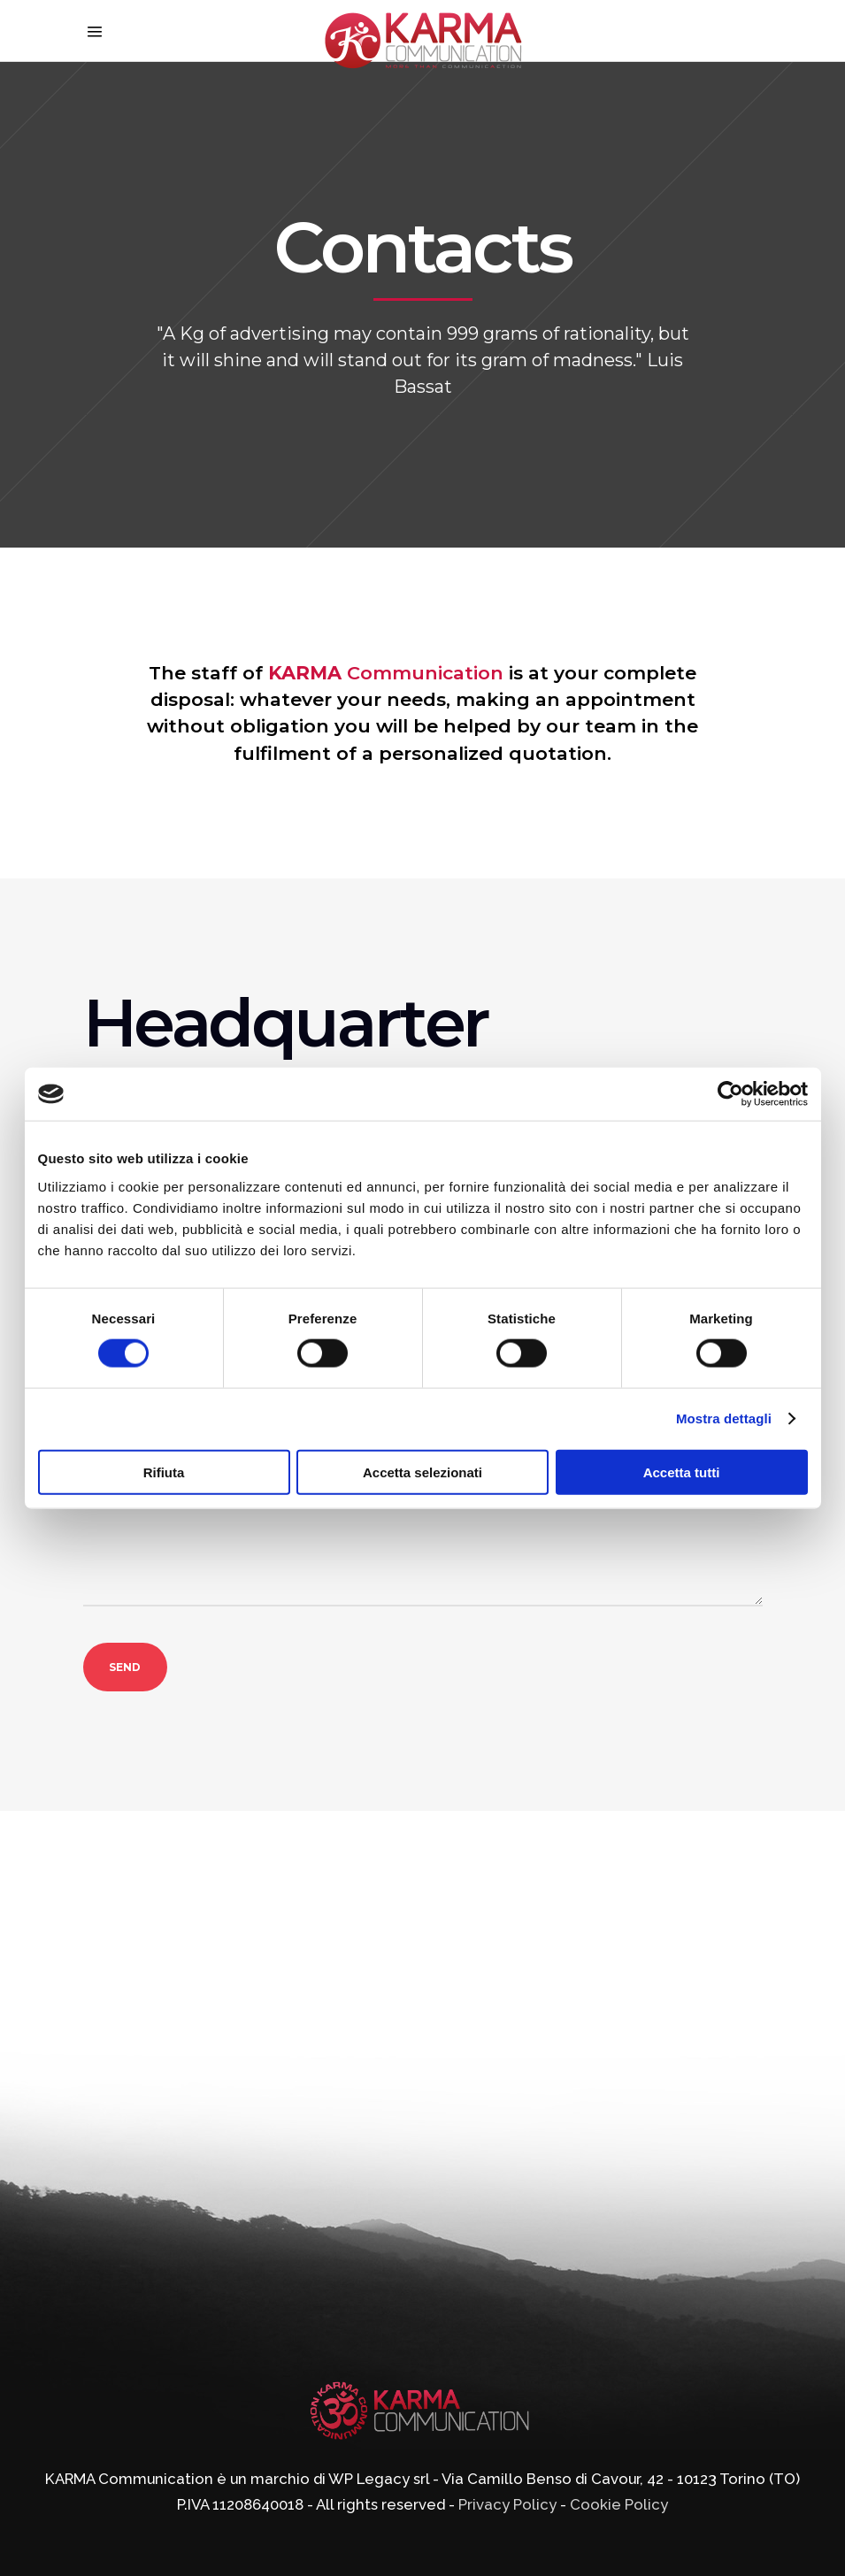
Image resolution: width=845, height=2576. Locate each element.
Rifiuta (164, 1471)
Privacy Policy (507, 2504)
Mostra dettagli (724, 1418)
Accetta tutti (681, 1471)
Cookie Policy (619, 2504)
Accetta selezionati (422, 1471)
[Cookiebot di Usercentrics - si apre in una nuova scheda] (730, 1094)
